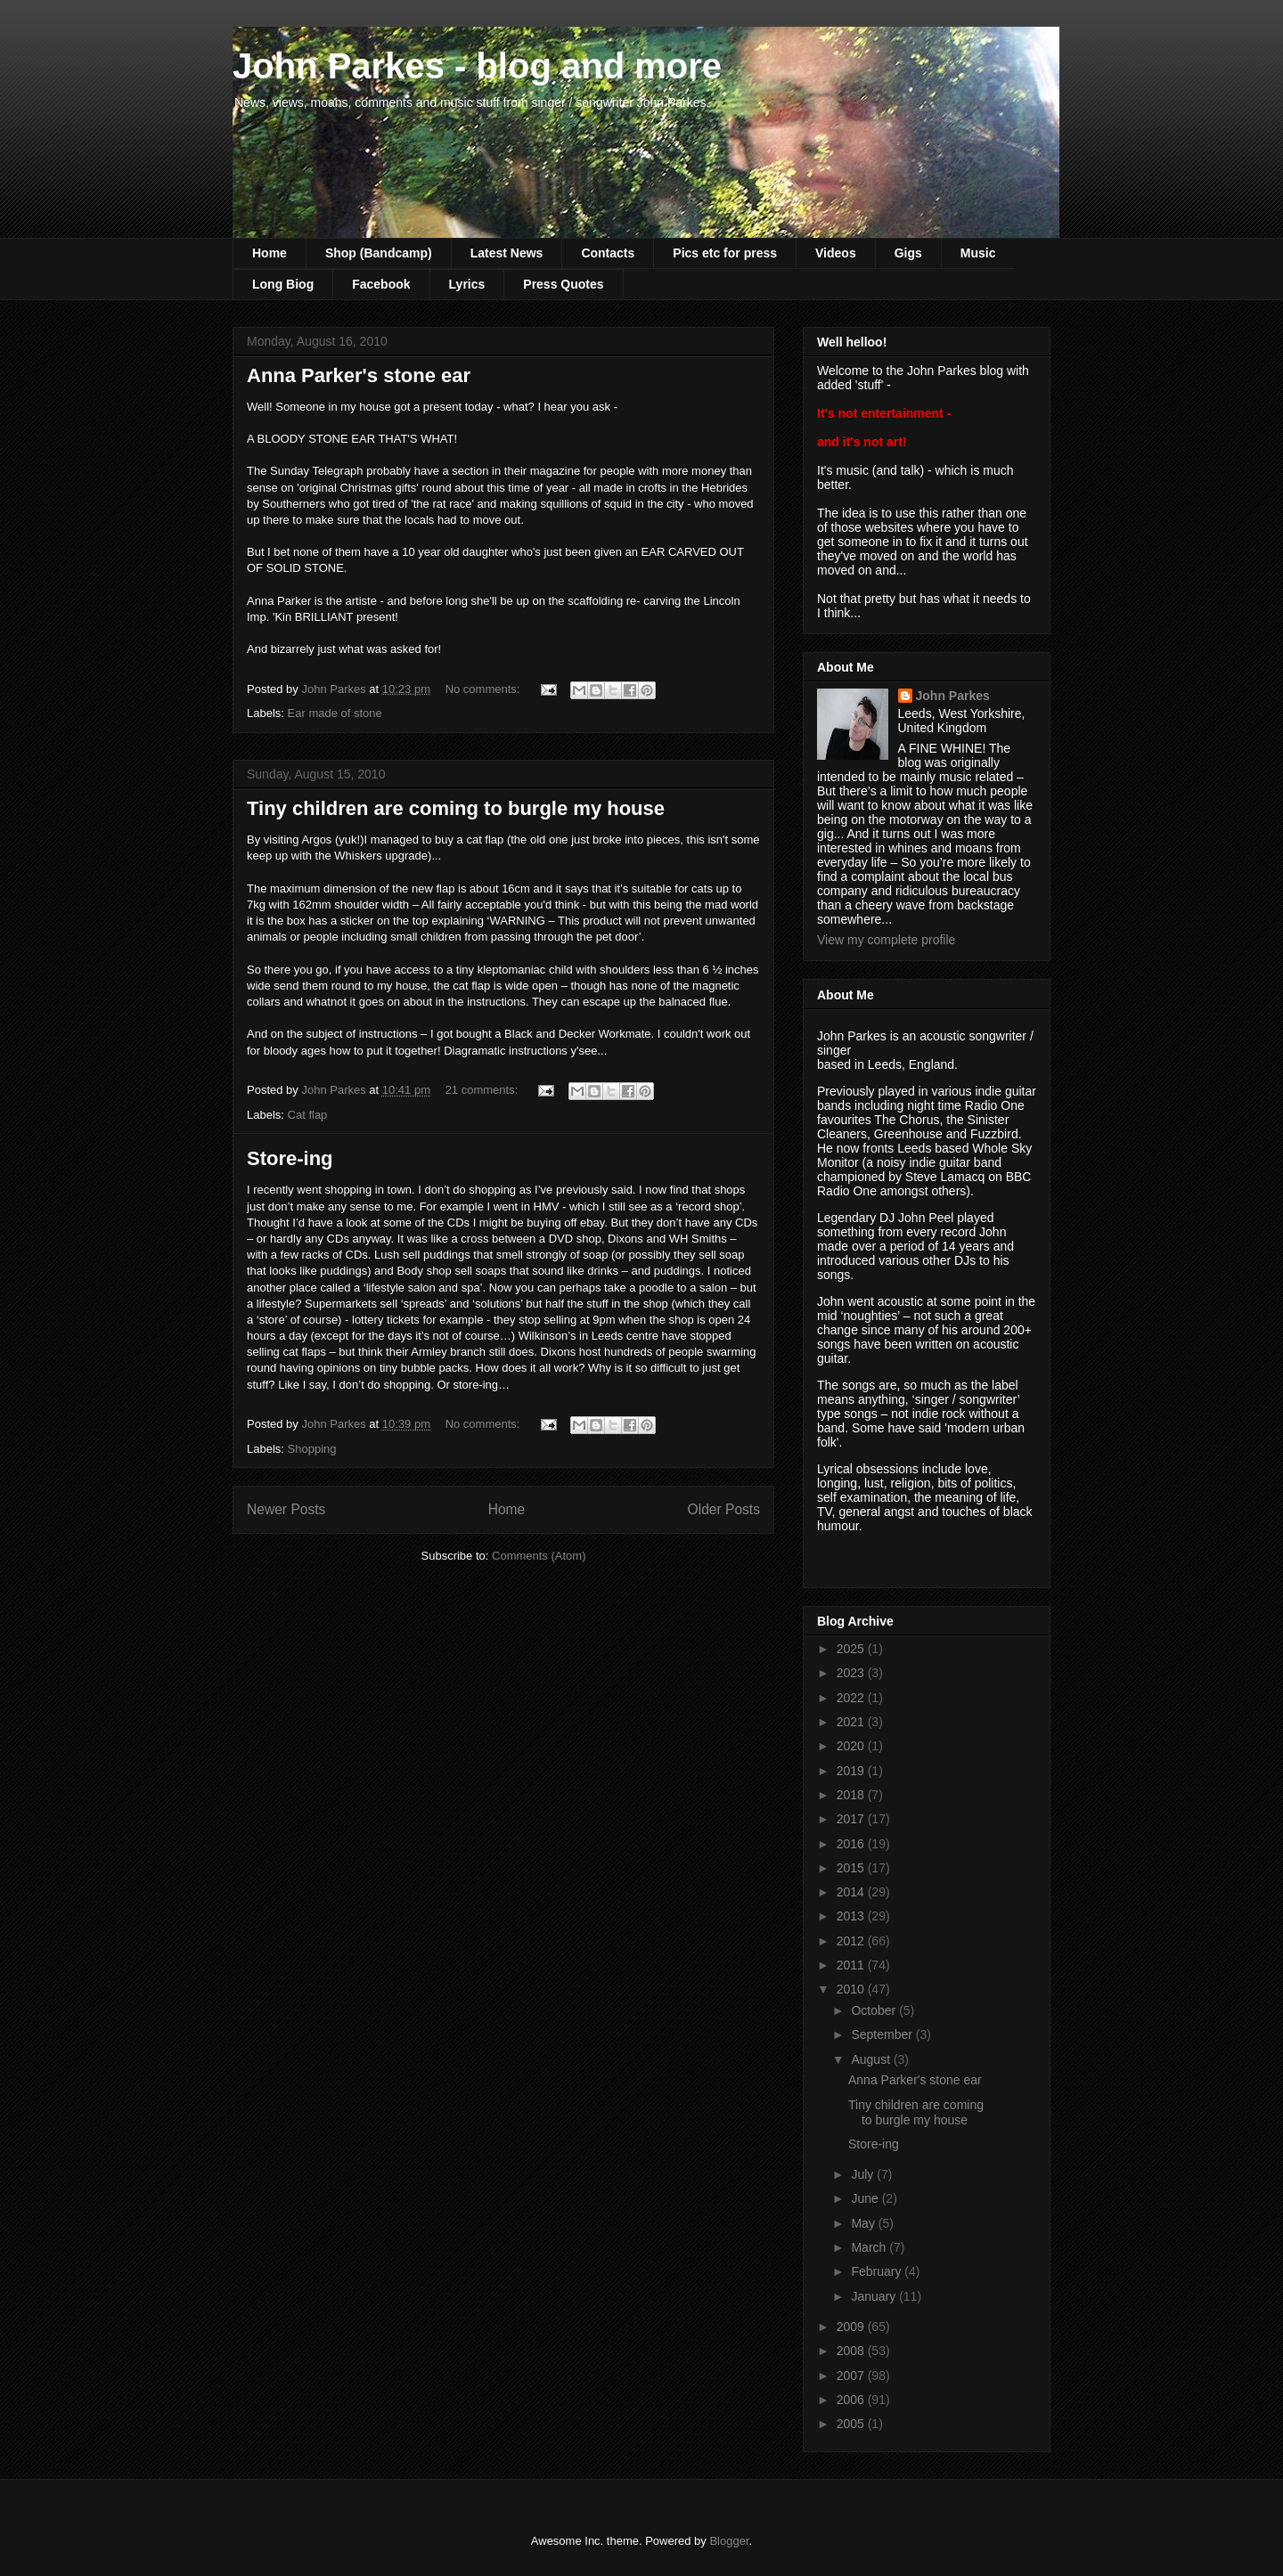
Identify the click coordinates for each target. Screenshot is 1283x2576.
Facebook (381, 284)
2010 (852, 1989)
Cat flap (308, 1114)
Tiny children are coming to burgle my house (456, 808)
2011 (852, 1965)
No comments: (484, 689)
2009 (852, 2326)
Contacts (607, 253)
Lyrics (467, 284)
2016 (852, 1844)
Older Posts (724, 1509)
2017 (852, 1819)
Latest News (506, 253)
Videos (835, 253)
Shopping (312, 1448)
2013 (852, 1916)
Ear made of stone (335, 713)
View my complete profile (886, 940)
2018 (852, 1795)
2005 (852, 2424)
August (872, 2059)
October (875, 2010)
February (877, 2271)
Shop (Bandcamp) (378, 253)
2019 (852, 1771)
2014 (852, 1892)
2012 (852, 1941)
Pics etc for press (725, 253)
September (883, 2034)
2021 (852, 1722)
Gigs (908, 253)
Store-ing (290, 1158)
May (864, 2223)
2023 (852, 1673)
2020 (852, 1746)
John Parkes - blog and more (477, 66)
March (870, 2247)
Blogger (728, 2540)
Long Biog (283, 284)
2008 (852, 2351)
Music (978, 253)
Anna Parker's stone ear (358, 375)
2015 (852, 1868)
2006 (852, 2400)
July (864, 2174)
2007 (852, 2375)
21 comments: (483, 1089)
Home (269, 253)
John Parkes (953, 696)
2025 (852, 1649)
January (875, 2296)
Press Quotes (563, 284)
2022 (852, 1698)
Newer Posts (286, 1509)
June (866, 2198)
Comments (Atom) (538, 1555)
